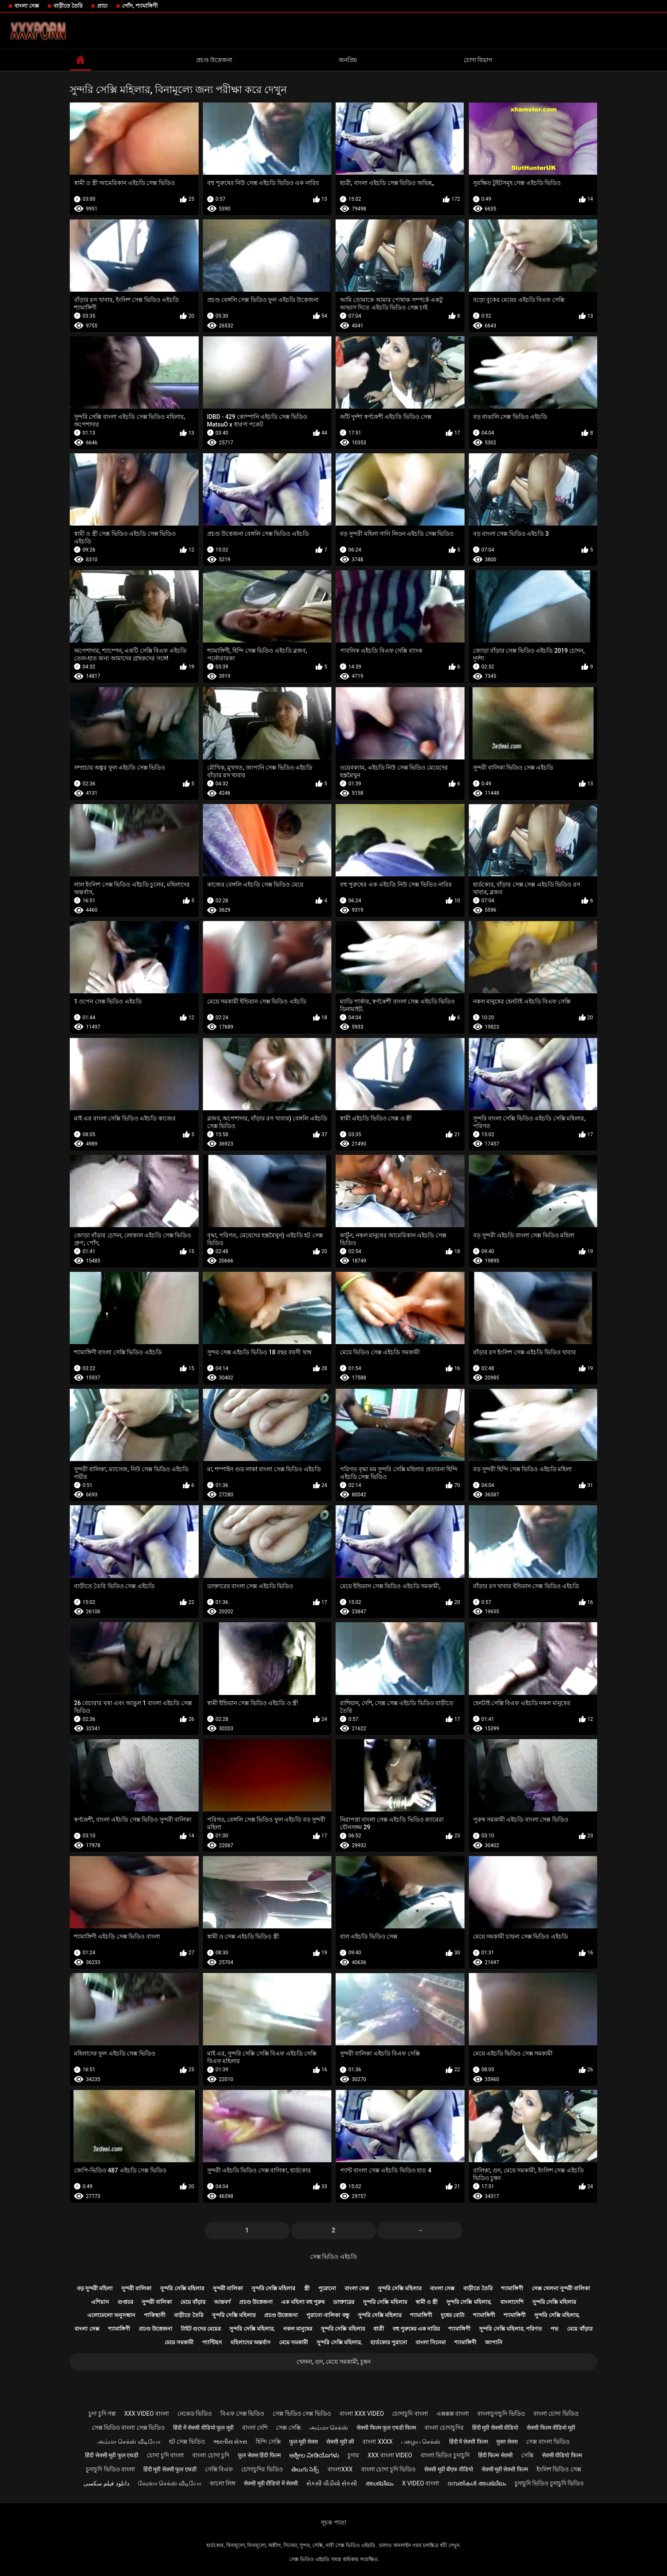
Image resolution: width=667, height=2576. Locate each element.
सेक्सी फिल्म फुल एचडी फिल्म (386, 2427)
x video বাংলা (420, 2483)
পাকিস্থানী (154, 2315)
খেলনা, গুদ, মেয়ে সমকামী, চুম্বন (333, 2361)
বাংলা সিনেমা (431, 2342)
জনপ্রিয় (348, 60)
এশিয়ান (100, 2302)
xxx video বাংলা (146, 2413)
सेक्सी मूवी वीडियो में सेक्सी (271, 2483)
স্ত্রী (307, 2288)
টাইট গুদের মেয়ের (201, 2329)
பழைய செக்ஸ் (420, 2441)
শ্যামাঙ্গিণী (512, 2288)
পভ (554, 2329)
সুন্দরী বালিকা (136, 2288)
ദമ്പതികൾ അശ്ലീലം (477, 2483)
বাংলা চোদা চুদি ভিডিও (388, 2469)
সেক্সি (527, 2455)
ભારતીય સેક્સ (230, 2441)
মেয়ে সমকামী (179, 2342)
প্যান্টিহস (212, 2342)
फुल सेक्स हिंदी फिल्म (259, 2455)
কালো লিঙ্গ (222, 2483)
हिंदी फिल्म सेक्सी (495, 2455)
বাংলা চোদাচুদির (444, 2427)
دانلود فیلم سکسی (106, 2483)
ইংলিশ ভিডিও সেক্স (558, 2469)
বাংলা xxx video (361, 2413)
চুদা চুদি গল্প (102, 2413)
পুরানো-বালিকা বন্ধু (327, 2315)
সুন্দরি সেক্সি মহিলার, (469, 2302)
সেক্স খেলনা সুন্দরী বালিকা (561, 2288)
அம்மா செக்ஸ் (328, 2427)
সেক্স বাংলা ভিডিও (548, 2441)
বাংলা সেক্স (26, 6)
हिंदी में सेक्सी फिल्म (468, 2441)
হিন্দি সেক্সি (268, 2441)
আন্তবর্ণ (222, 2302)
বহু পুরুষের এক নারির (416, 2329)
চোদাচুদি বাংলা (410, 2413)
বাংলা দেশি (255, 2427)
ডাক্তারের (343, 2302)
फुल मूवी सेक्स (303, 2441)
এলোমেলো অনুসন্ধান (111, 2315)
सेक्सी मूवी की (340, 2441)
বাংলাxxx (340, 2469)
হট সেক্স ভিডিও (187, 2441)
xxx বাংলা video (390, 2455)
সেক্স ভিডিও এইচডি (333, 2256)
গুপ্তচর (125, 2302)
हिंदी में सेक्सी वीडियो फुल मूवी (203, 2427)
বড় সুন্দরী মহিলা (95, 2288)
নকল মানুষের (297, 2329)
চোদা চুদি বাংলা (165, 2455)
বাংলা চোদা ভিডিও (556, 2413)
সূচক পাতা (333, 2522)
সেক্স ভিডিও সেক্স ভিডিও (302, 2413)
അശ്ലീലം (379, 2483)
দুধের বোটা (453, 2315)
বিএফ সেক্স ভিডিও (242, 2413)
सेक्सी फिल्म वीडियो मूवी (551, 2427)
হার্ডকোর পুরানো (389, 2342)
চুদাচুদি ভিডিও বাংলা (110, 2469)
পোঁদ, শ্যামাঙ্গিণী (139, 6)
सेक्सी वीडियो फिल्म (562, 2455)
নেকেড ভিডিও (194, 2413)
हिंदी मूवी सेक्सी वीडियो (495, 2427)
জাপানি (493, 2342)
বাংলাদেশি (512, 2302)
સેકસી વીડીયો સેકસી (331, 2483)
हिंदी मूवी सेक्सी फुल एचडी (170, 2469)
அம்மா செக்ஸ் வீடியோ (128, 2441)
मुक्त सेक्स (507, 2441)
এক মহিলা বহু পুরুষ (303, 2302)
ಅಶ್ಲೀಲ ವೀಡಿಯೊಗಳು (314, 2455)
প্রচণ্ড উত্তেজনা (214, 60)
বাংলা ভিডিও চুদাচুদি (445, 2455)
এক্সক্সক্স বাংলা (452, 2413)
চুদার (353, 2455)
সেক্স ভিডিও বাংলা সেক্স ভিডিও (128, 2427)
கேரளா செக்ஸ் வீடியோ (169, 2483)
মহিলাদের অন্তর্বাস (251, 2342)
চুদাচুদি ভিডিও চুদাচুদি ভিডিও (549, 2483)
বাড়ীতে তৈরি (68, 6)
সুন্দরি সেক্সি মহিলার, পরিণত (510, 2329)
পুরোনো (327, 2288)
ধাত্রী (378, 2329)
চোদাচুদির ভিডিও (261, 2469)
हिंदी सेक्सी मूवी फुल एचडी (111, 2455)
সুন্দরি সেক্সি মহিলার (182, 2288)
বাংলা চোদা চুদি (210, 2455)
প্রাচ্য (102, 6)
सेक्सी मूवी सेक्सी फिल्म (505, 2469)
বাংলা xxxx (377, 2441)
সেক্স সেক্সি (288, 2427)
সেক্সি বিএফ (219, 2469)
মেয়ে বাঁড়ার (192, 2302)
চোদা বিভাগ (478, 60)
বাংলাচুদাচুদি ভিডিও (500, 2413)
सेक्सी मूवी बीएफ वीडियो (448, 2469)
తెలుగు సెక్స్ (305, 2469)
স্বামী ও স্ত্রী (427, 2302)
